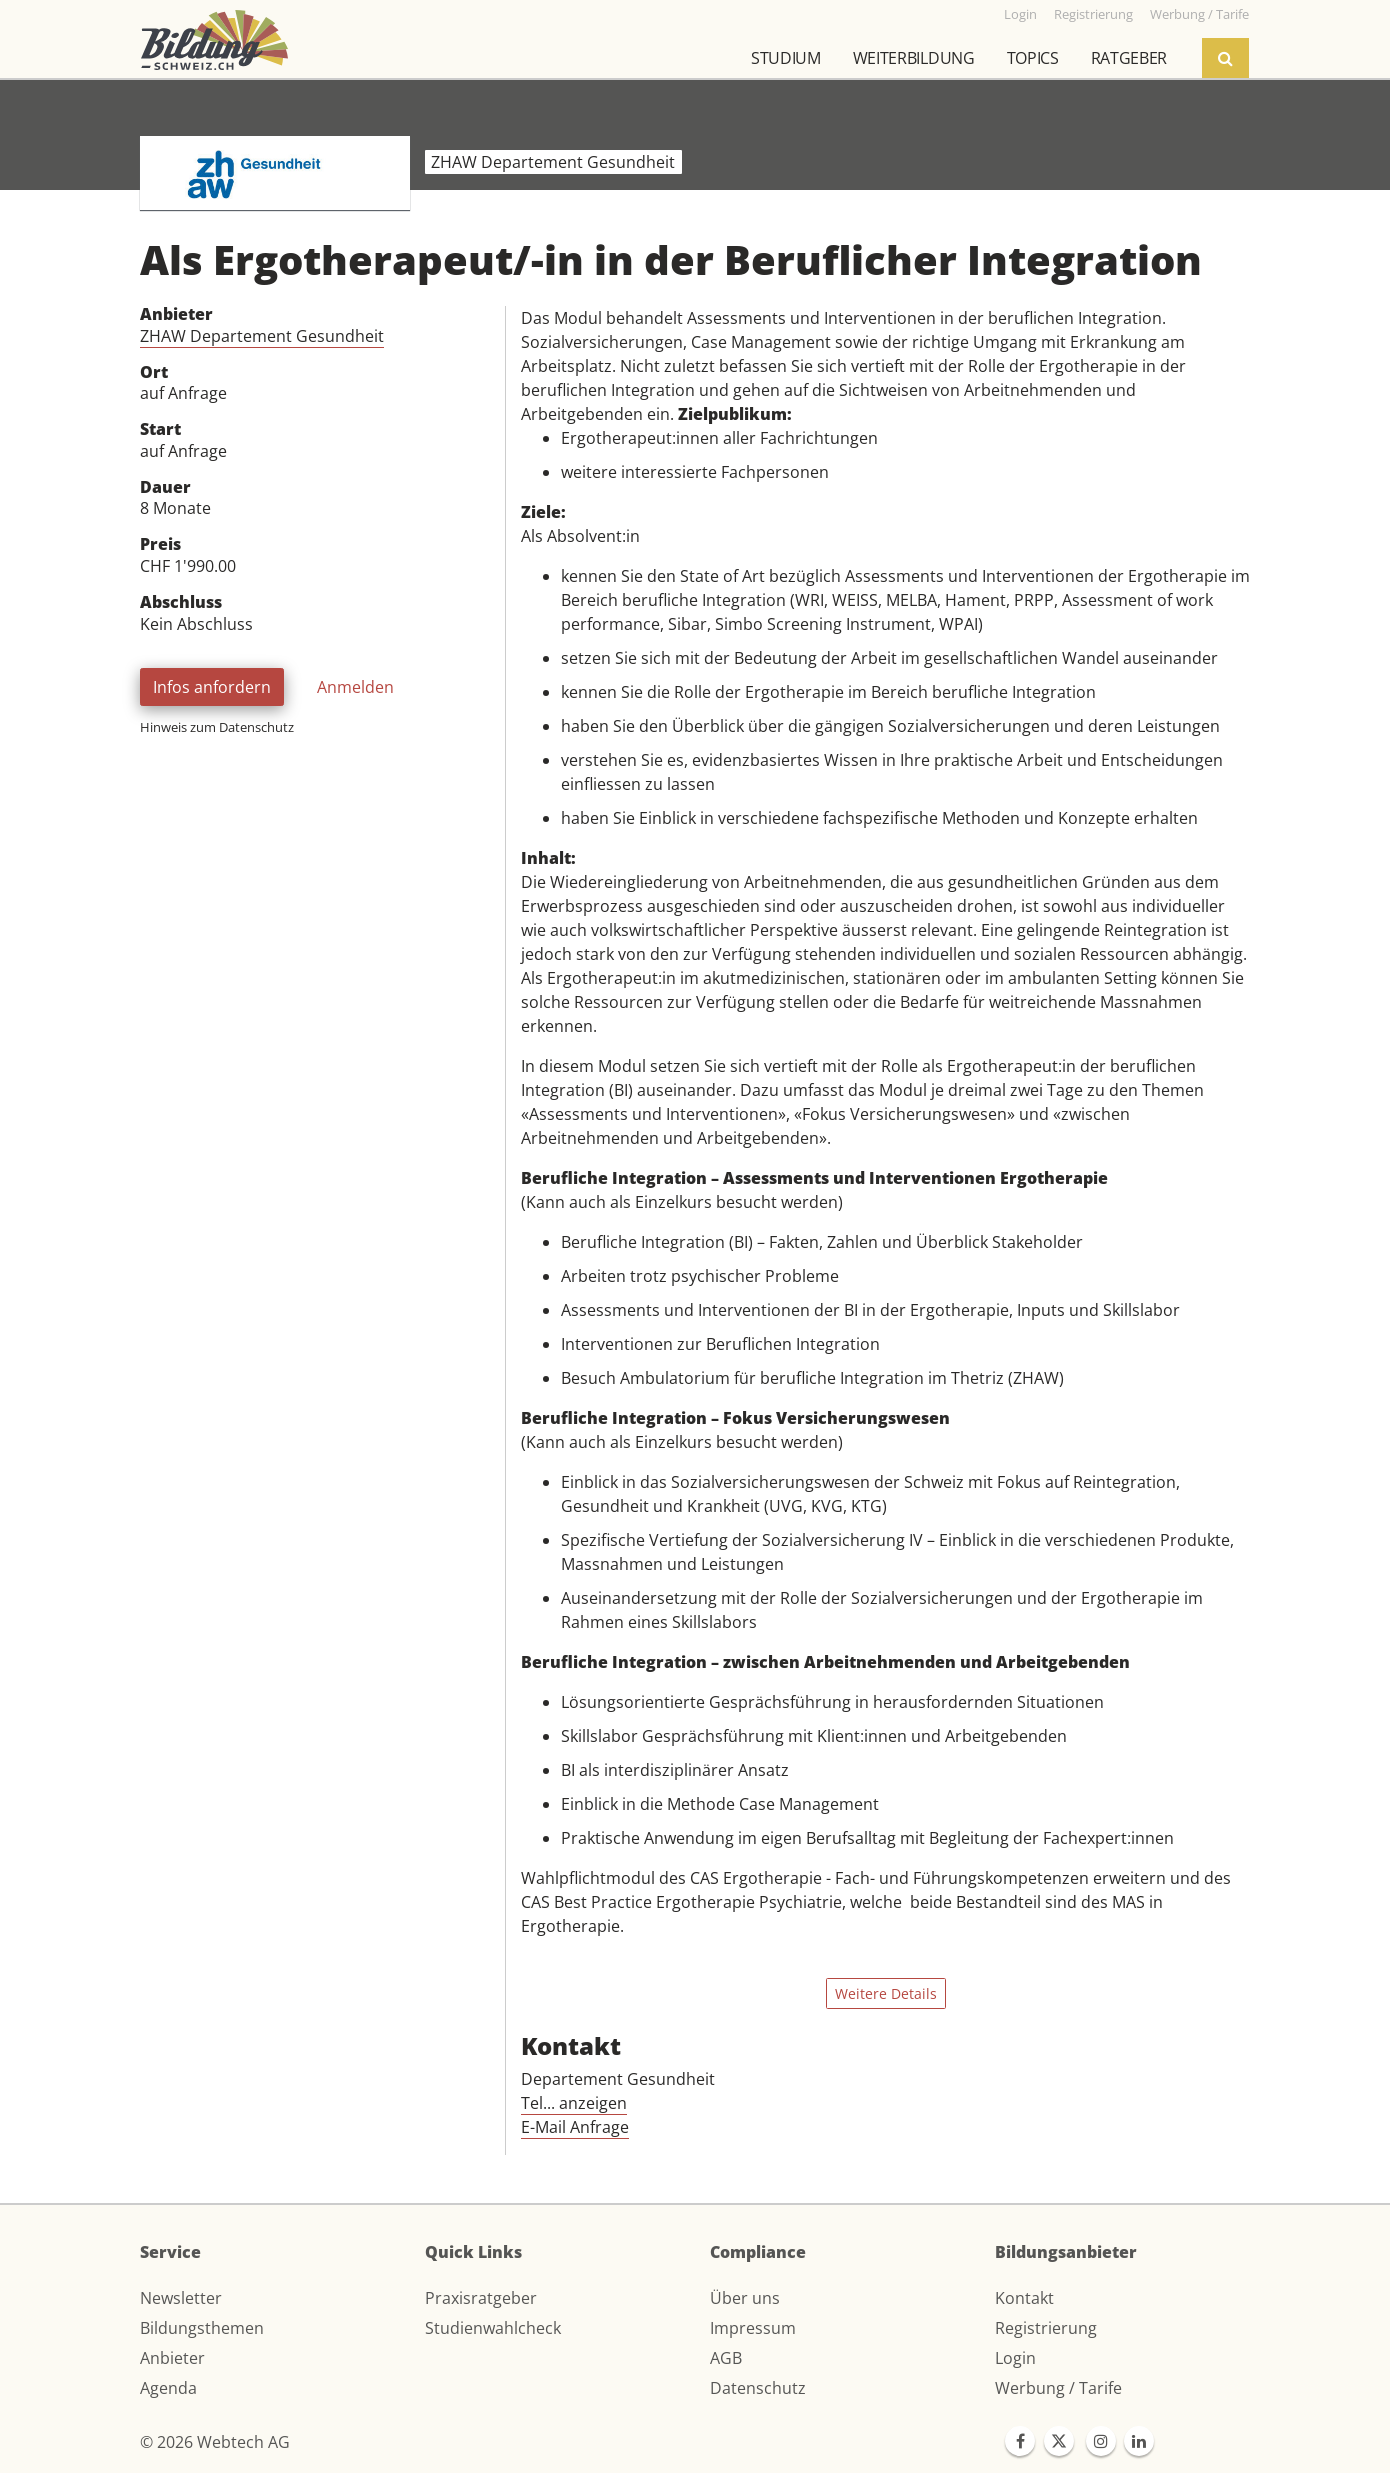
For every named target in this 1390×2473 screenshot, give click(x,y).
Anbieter (172, 2358)
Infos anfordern (212, 687)
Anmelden (355, 687)
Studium (786, 58)
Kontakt (1024, 2298)
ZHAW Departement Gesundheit (262, 336)
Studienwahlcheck (493, 2328)
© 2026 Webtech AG (215, 2442)
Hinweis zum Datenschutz (217, 727)
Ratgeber (1129, 58)
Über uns (745, 2298)
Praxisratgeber (481, 2298)
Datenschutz (758, 2388)
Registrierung (1046, 2328)
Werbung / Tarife (1058, 2388)
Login (1015, 2358)
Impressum (753, 2328)
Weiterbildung (914, 58)
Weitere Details (886, 1993)
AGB (726, 2358)
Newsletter (181, 2298)
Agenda (168, 2388)
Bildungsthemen (202, 2328)
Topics (1033, 58)
